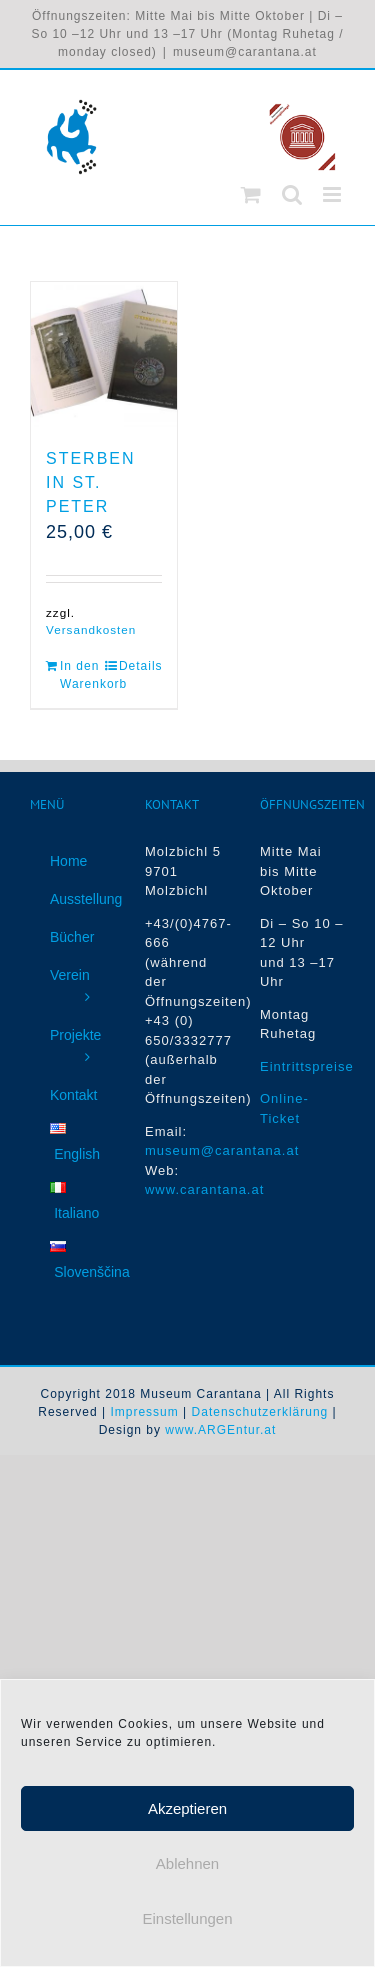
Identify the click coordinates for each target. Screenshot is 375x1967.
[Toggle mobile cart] (251, 194)
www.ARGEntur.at (220, 1430)
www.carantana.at (204, 1189)
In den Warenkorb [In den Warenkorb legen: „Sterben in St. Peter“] (81, 675)
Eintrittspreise (307, 1066)
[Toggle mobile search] (292, 194)
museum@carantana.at (245, 52)
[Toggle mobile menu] (334, 194)
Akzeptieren (187, 1818)
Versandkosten (91, 629)
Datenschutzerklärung (260, 1412)
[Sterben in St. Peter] (104, 355)
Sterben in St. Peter (91, 482)
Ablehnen (187, 1873)
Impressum (144, 1412)
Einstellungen (187, 1928)
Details (140, 666)
